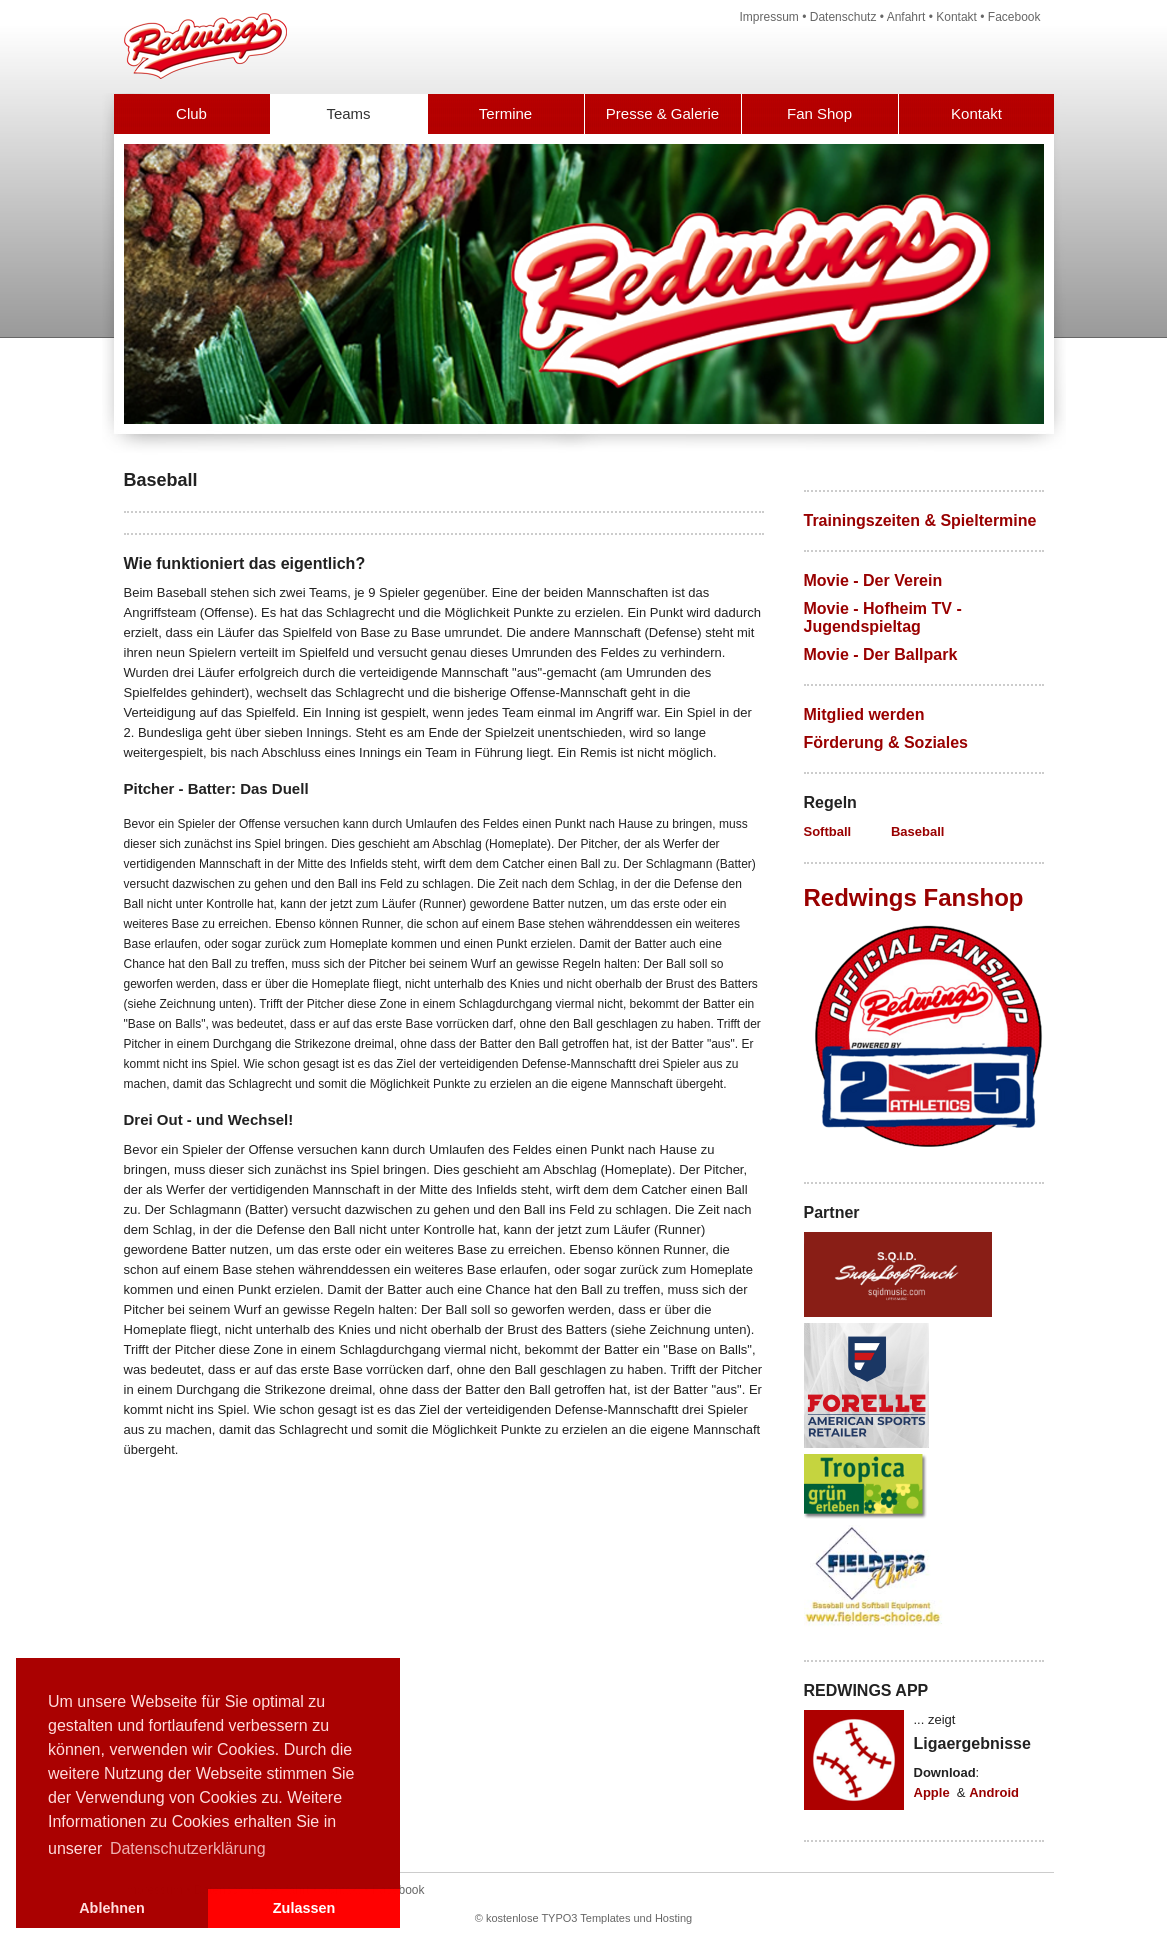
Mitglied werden (864, 714)
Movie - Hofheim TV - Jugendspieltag (883, 617)
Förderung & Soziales (886, 742)
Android (994, 1792)
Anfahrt (906, 17)
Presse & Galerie (662, 113)
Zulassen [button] (304, 1908)
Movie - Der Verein (873, 580)
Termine (505, 113)
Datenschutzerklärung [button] (188, 1848)
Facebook (1014, 17)
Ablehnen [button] (112, 1908)
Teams (348, 113)
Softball (828, 831)
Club (191, 113)
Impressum (769, 17)
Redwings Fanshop (914, 897)
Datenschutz (843, 17)
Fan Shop (819, 113)
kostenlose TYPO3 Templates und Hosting (589, 1918)
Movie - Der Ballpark (881, 654)
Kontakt (956, 17)
